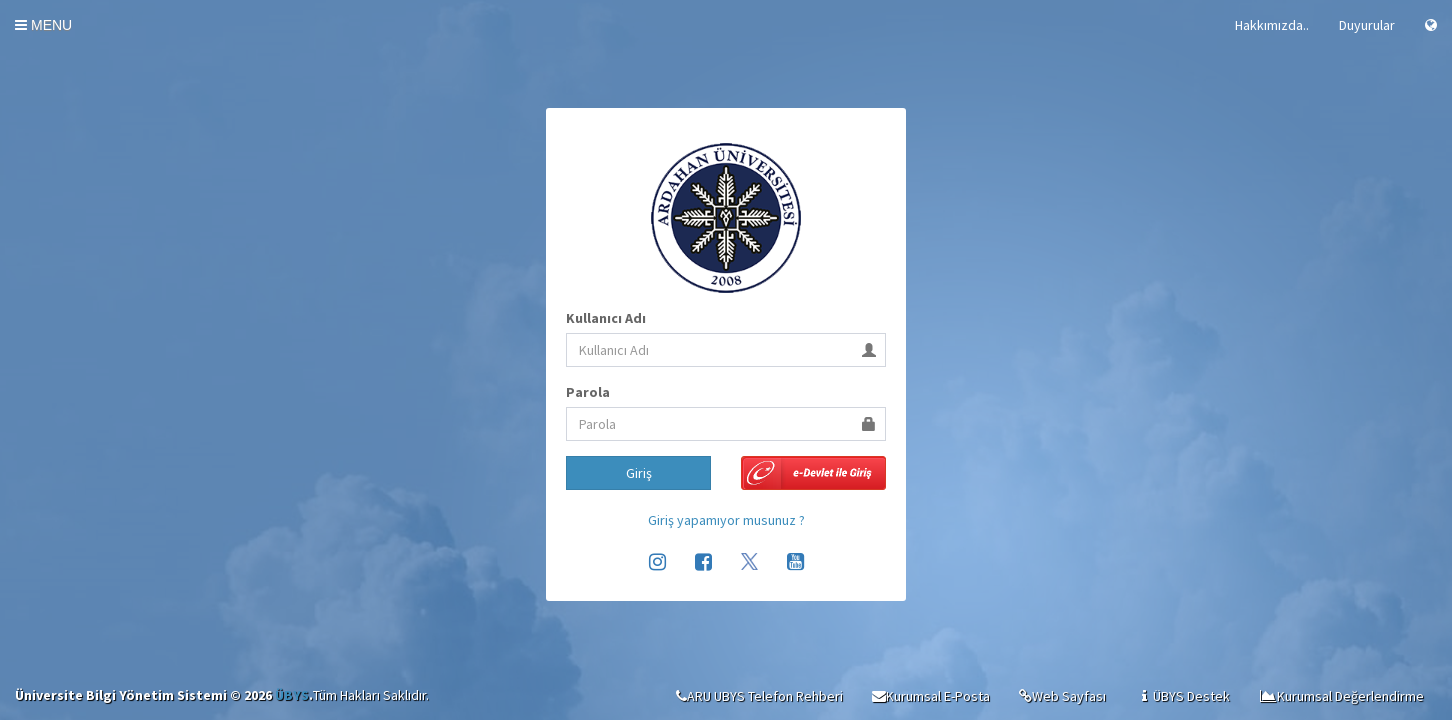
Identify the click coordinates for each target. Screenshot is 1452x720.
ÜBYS (292, 695)
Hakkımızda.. (1272, 25)
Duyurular (1367, 25)
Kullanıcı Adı (606, 318)
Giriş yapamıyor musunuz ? (726, 520)
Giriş (639, 473)
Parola (588, 392)
